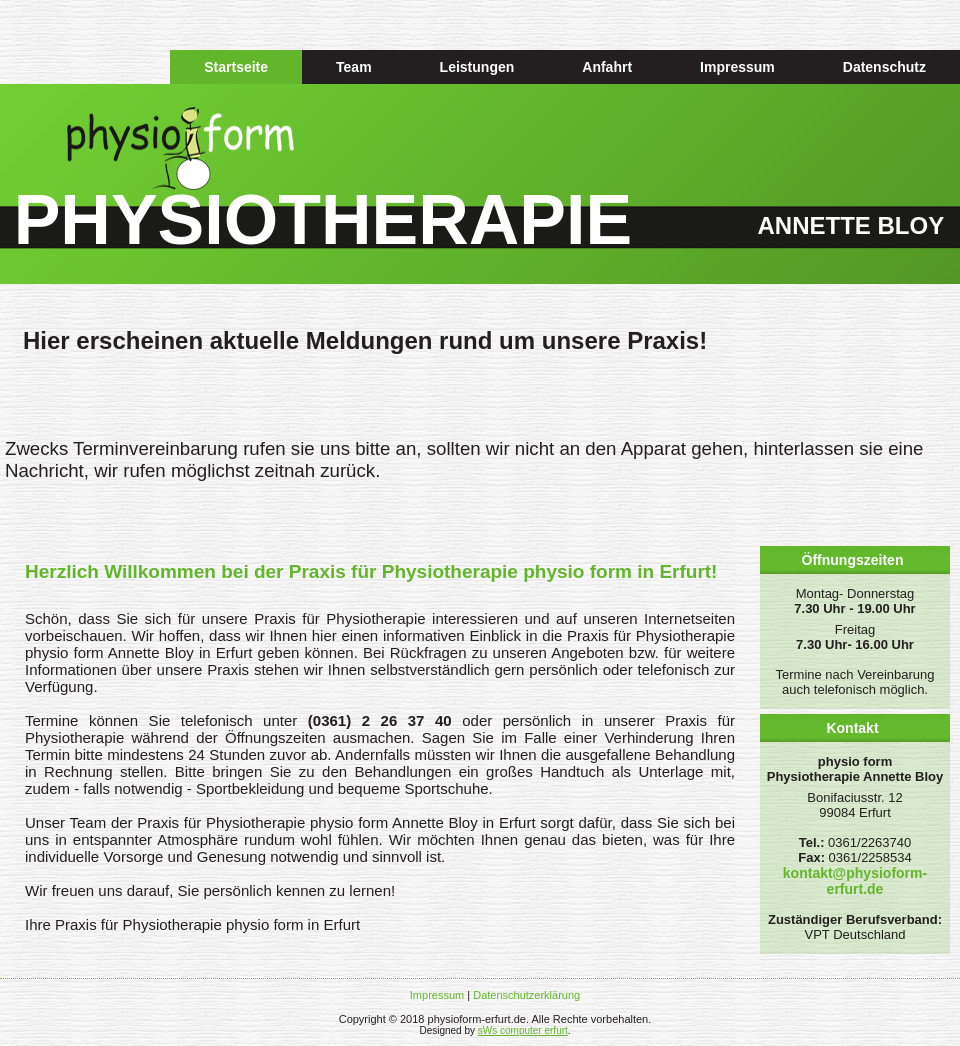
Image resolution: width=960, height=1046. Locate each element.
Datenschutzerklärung (526, 995)
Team (354, 67)
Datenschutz (884, 67)
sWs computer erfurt (523, 1030)
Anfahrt (607, 67)
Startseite (236, 67)
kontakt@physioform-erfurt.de (855, 881)
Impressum (737, 67)
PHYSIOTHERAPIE (323, 220)
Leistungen (477, 67)
